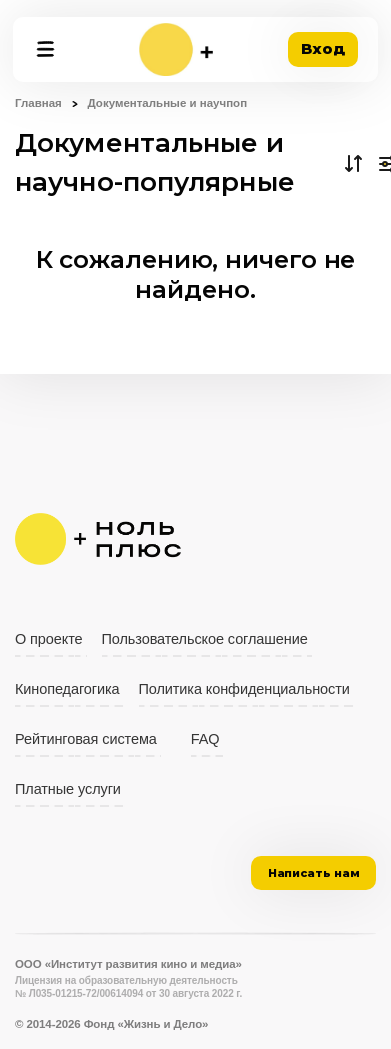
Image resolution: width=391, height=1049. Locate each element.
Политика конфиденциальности (244, 689)
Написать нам (314, 873)
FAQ (205, 739)
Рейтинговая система (86, 739)
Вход (323, 48)
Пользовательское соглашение (205, 639)
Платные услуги (68, 789)
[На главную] (176, 49)
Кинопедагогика (67, 689)
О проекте (49, 639)
